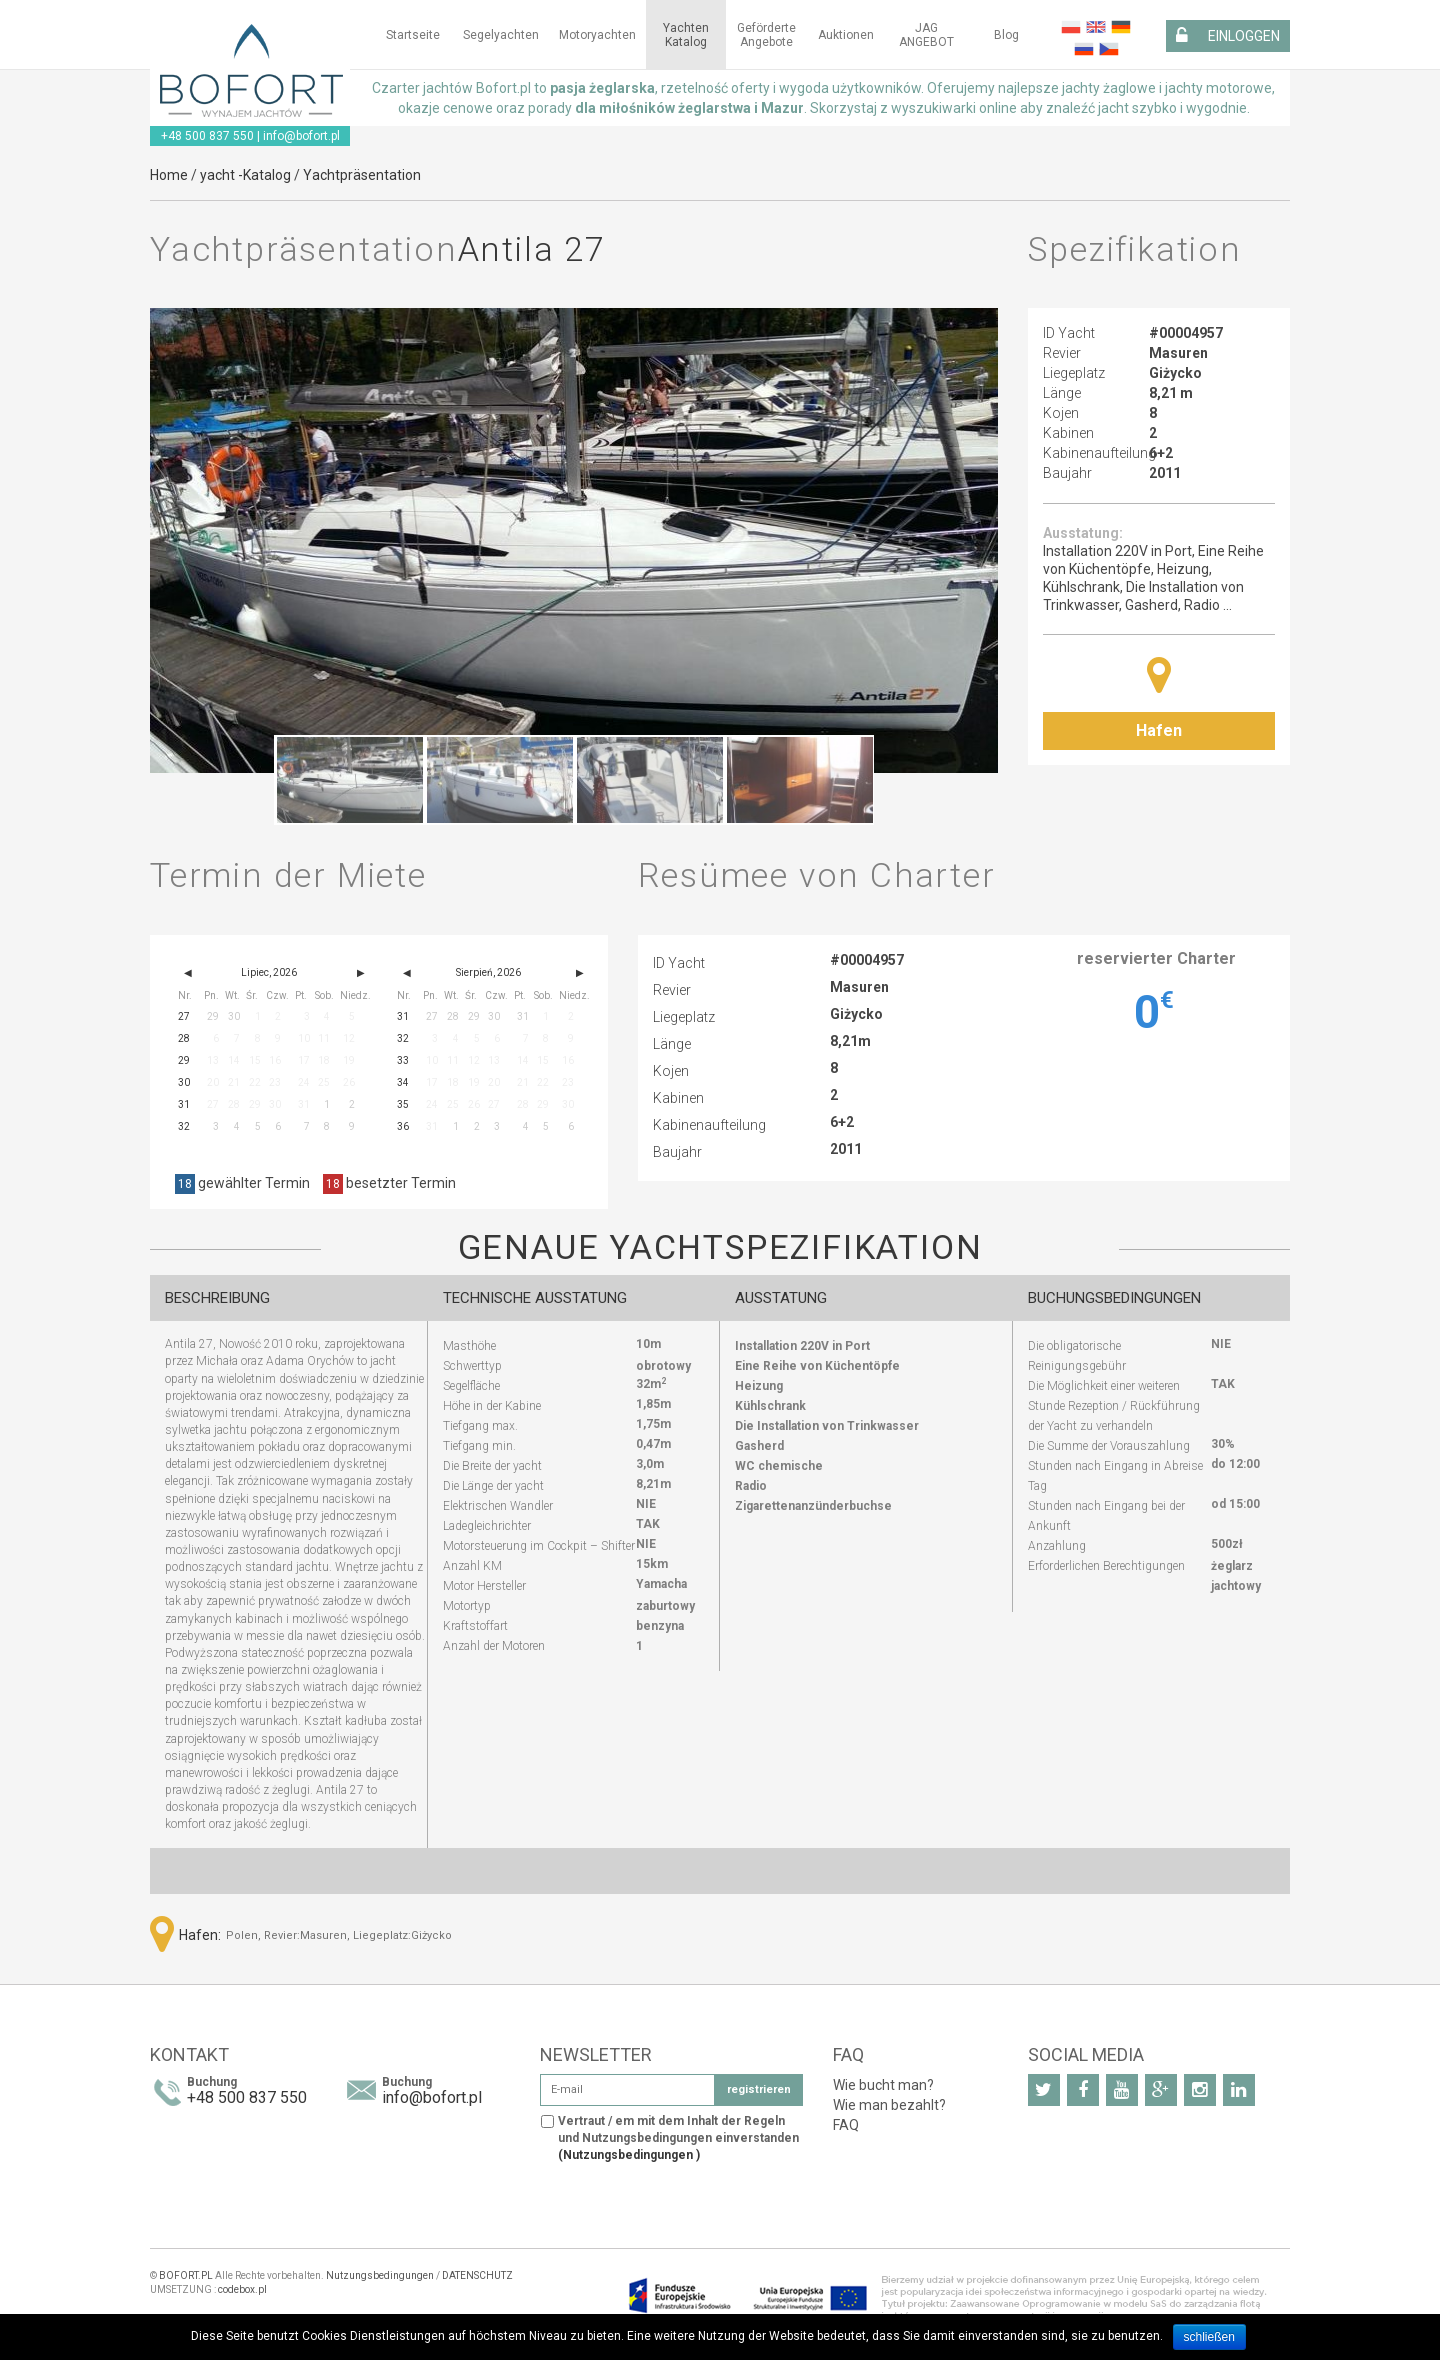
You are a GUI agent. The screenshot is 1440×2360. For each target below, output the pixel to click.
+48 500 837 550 (207, 136)
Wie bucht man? (883, 2085)
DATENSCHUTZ (477, 2275)
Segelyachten (501, 35)
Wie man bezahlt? (889, 2105)
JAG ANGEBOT (926, 35)
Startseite (413, 35)
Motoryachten (597, 35)
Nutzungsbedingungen (380, 2275)
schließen (1209, 2337)
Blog (1006, 35)
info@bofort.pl (301, 136)
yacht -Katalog (245, 175)
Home (169, 175)
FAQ (846, 2125)
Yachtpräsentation (362, 175)
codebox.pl (242, 2289)
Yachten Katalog (686, 35)
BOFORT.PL (186, 2275)
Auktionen (846, 35)
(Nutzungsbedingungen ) (629, 2155)
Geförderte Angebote (766, 35)
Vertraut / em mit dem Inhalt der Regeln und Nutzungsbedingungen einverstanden (678, 2138)
